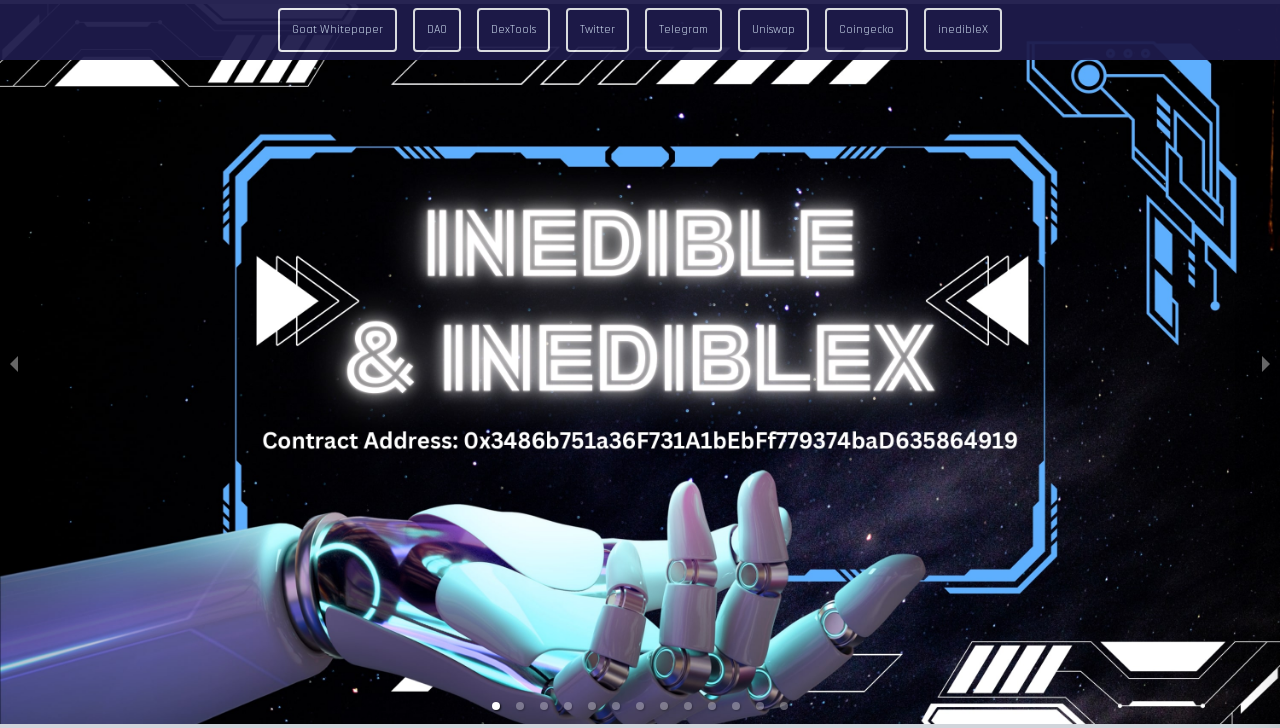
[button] (496, 706)
